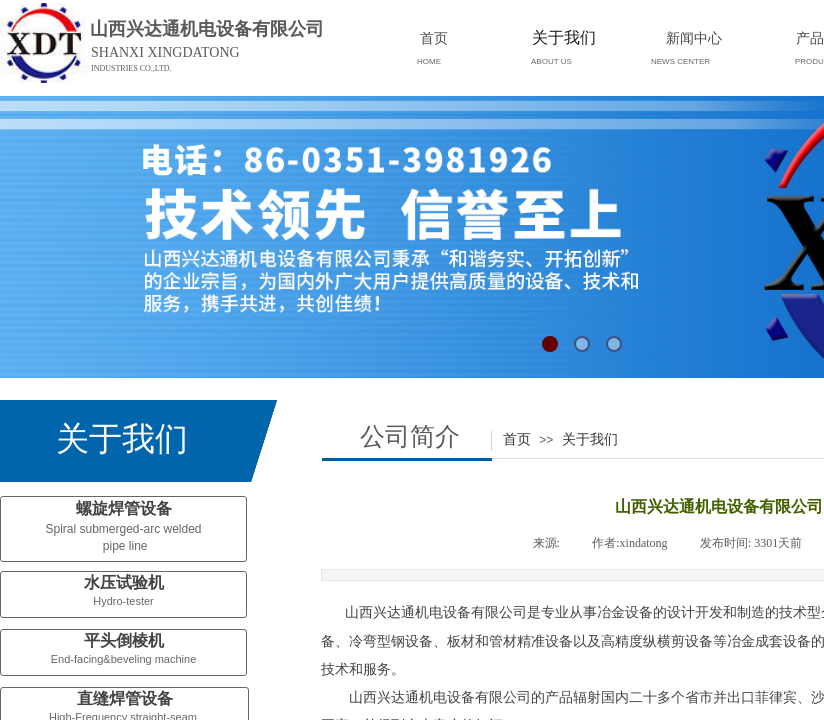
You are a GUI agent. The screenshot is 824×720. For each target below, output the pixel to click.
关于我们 (590, 439)
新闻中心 (694, 38)
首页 (517, 439)
